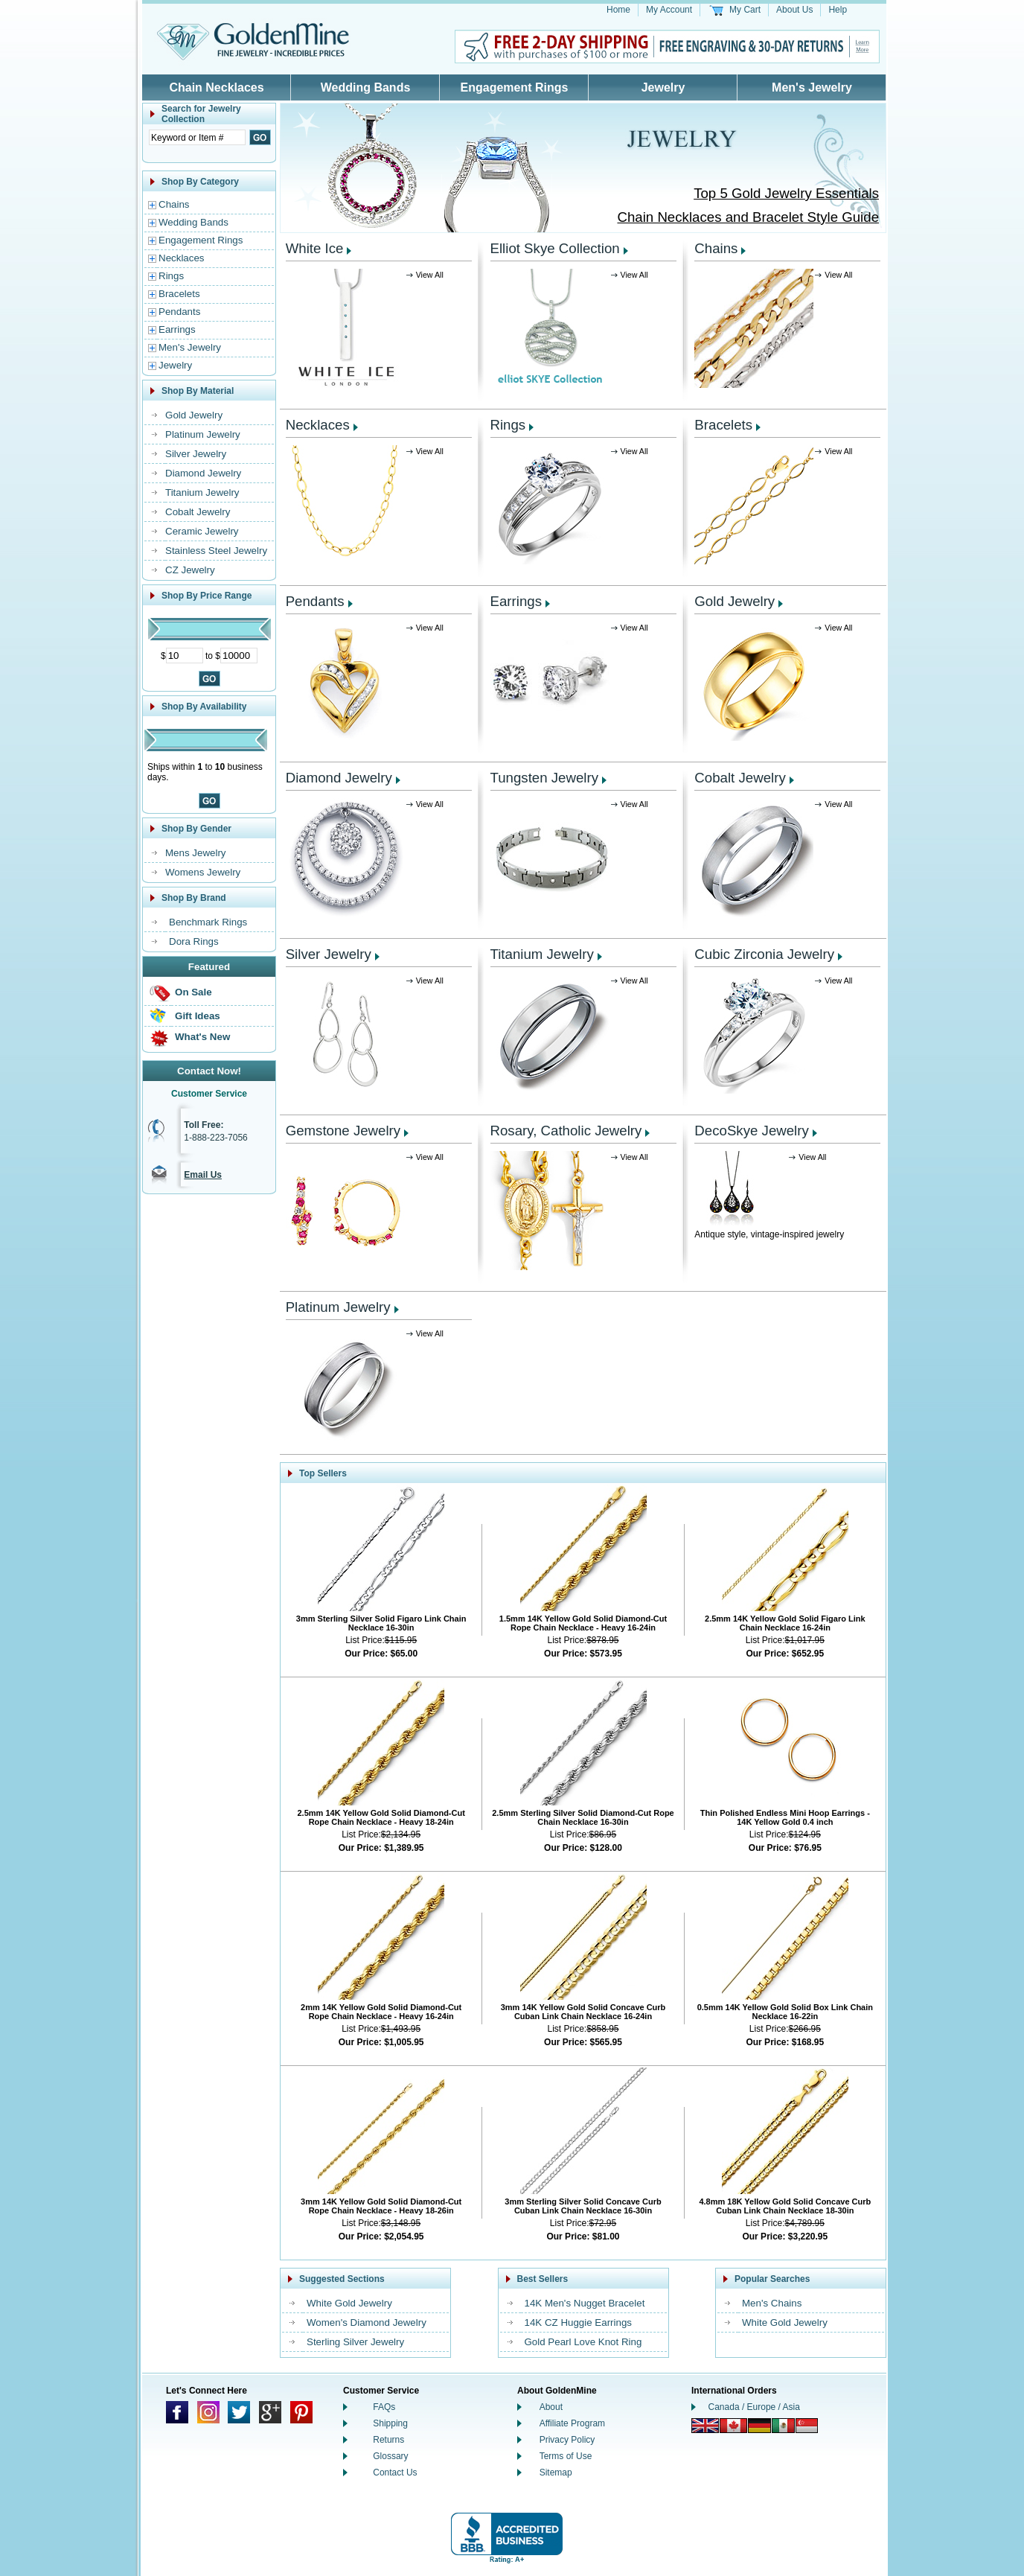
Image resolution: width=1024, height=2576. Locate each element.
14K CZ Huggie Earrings (578, 2322)
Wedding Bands (366, 87)
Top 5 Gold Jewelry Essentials (786, 193)
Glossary (390, 2456)
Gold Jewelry (194, 415)
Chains (174, 204)
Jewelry (663, 87)
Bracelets (179, 293)
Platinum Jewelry (202, 434)
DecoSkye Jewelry (751, 1130)
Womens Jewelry (202, 872)
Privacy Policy (567, 2440)
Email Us (203, 1175)
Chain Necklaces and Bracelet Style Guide (748, 217)
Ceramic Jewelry (202, 531)
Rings (171, 275)
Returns (388, 2440)
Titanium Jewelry (202, 492)
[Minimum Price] (184, 655)
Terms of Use (566, 2456)
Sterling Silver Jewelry (355, 2341)
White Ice (315, 248)
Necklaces (181, 258)
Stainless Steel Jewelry (216, 550)
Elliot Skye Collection (555, 248)
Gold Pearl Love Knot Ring (583, 2341)
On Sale (193, 992)
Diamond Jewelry (203, 473)
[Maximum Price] (238, 655)
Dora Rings (194, 941)
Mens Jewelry (195, 852)
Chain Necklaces (216, 87)
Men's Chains (771, 2303)
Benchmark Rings (208, 922)
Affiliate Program (572, 2423)
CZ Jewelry (190, 570)
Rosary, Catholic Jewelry (566, 1130)
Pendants (179, 311)
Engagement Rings (515, 87)
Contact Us (395, 2472)
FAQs (384, 2407)
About (551, 2407)
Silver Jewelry (195, 453)
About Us (794, 9)
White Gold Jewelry (349, 2303)
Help (837, 9)
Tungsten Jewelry (544, 777)
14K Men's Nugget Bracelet (585, 2303)
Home (618, 9)
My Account (669, 9)
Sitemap (556, 2472)
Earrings (177, 329)
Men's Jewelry (812, 87)
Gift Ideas (197, 1015)
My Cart (745, 9)
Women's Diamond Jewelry (366, 2322)
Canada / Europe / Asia (754, 2407)
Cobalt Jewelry (197, 511)
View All (430, 274)
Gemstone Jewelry (343, 1130)
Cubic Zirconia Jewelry (764, 954)
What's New (202, 1036)
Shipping (390, 2423)
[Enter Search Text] (197, 137)
